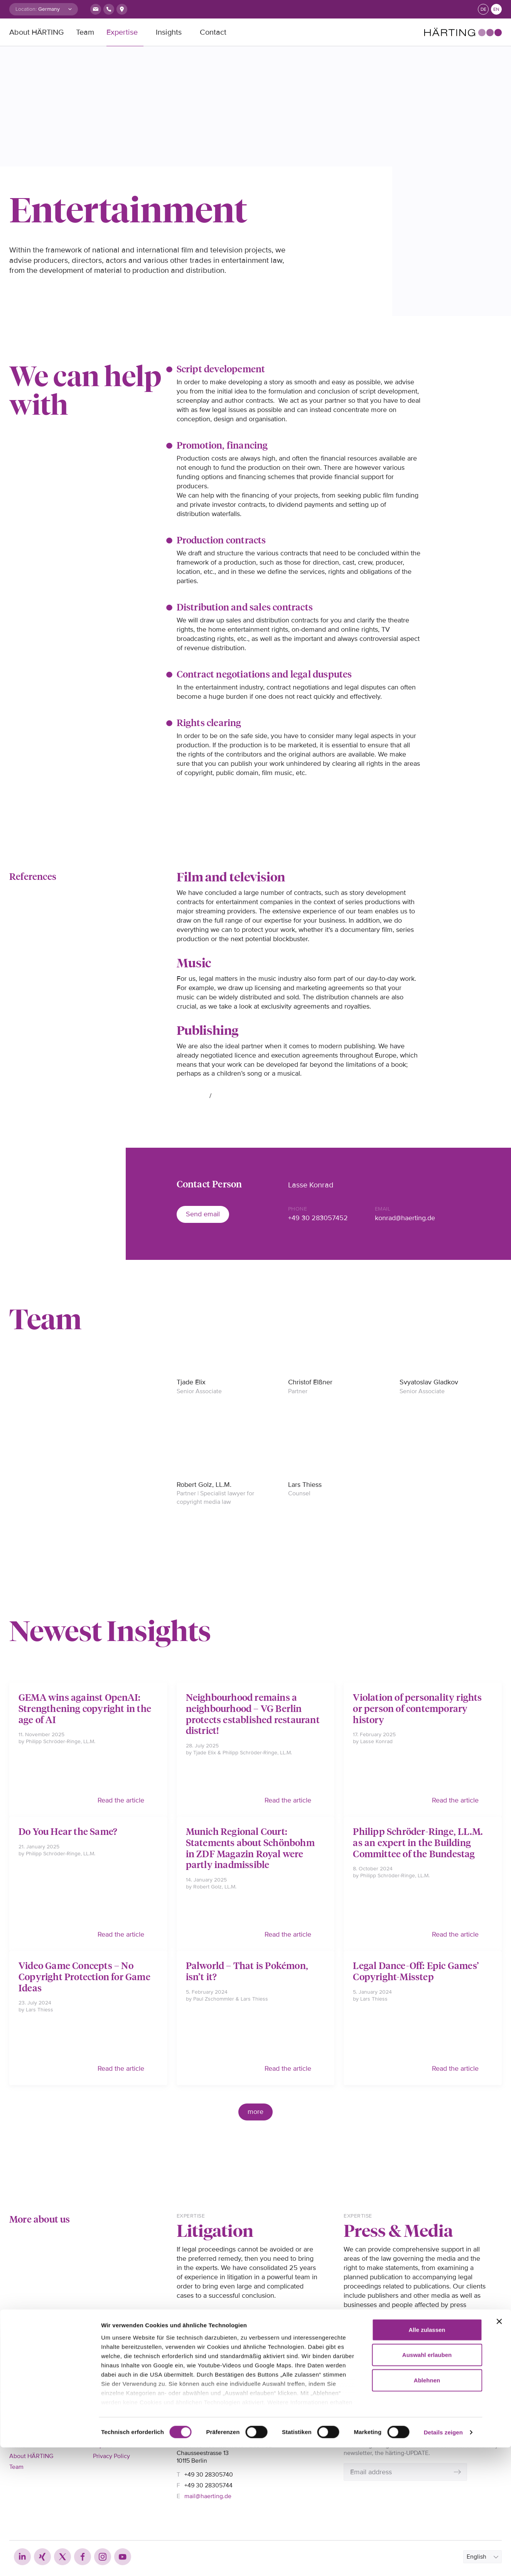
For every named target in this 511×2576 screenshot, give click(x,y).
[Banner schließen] (499, 2450)
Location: (26, 9)
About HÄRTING (36, 32)
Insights (169, 32)
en (496, 9)
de (483, 9)
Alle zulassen (426, 2458)
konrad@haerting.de (405, 1218)
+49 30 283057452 (318, 1218)
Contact (213, 32)
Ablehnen (427, 2508)
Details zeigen (443, 2561)
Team (85, 32)
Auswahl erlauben (427, 2483)
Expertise (122, 32)
